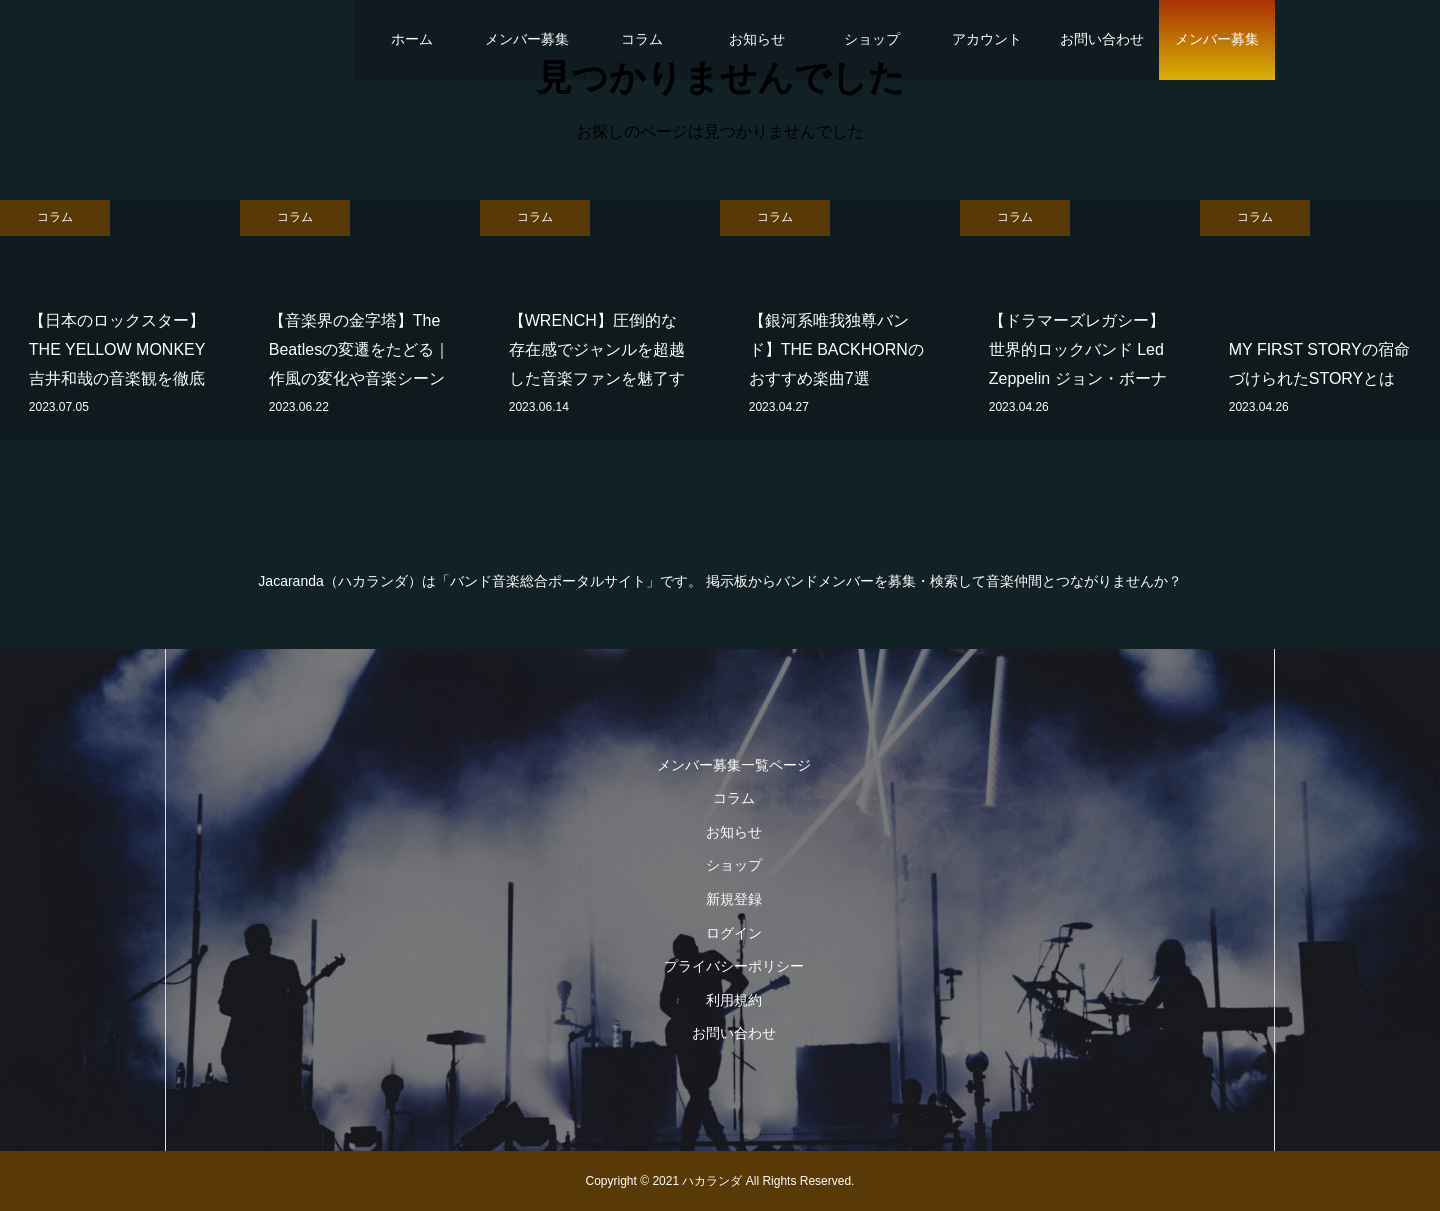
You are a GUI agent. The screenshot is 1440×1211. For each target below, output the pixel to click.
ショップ (872, 39)
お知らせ (757, 39)
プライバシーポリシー (734, 966)
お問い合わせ (1102, 39)
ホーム (412, 39)
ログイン (734, 933)
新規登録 (734, 899)
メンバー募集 (527, 39)
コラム (642, 39)
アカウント (987, 39)
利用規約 (734, 1000)
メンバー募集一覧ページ (734, 765)
